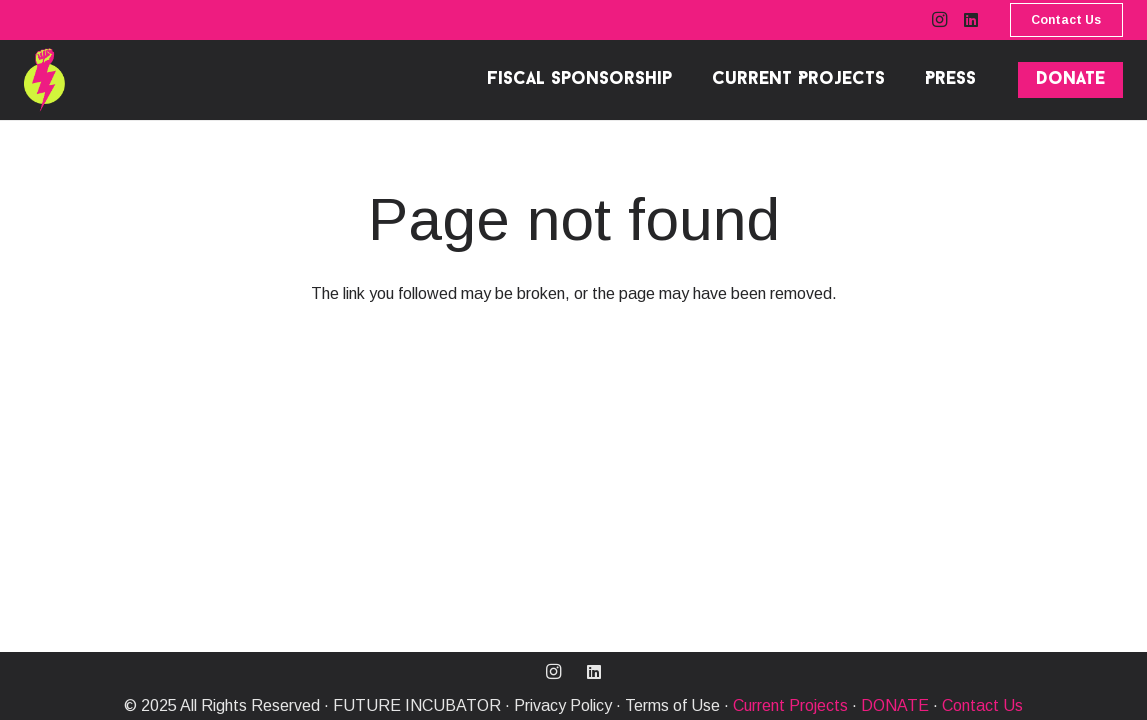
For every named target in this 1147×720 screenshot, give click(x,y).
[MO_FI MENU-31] (44, 80)
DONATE (895, 705)
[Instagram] (939, 20)
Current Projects (790, 705)
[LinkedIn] (971, 20)
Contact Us (982, 705)
